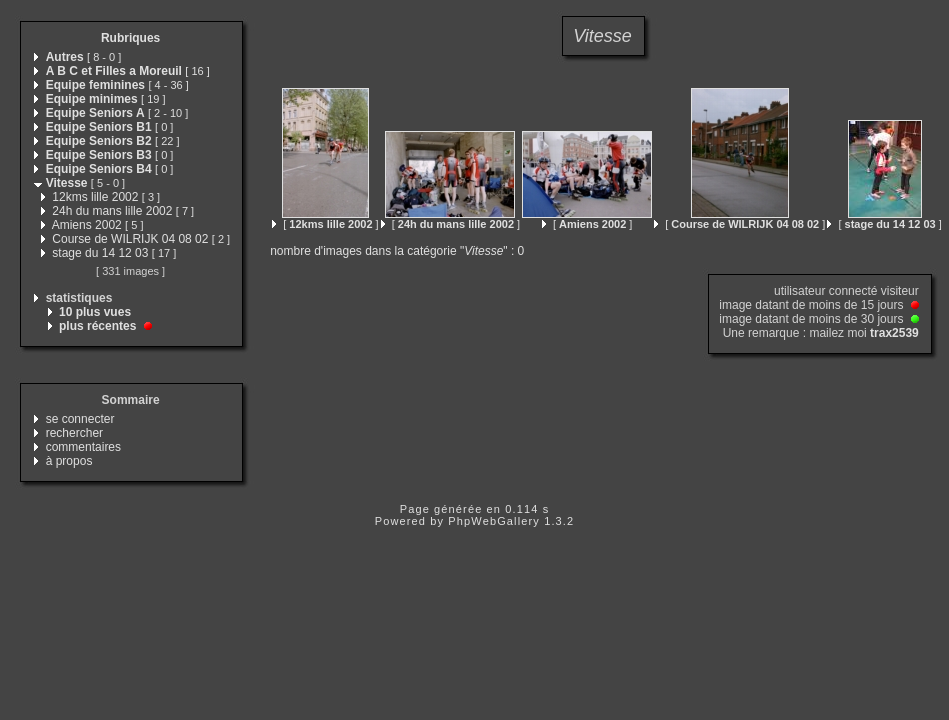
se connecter (80, 419)
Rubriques (130, 38)
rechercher (74, 433)
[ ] (325, 224)
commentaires (83, 447)
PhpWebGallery (494, 521)
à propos (69, 461)
